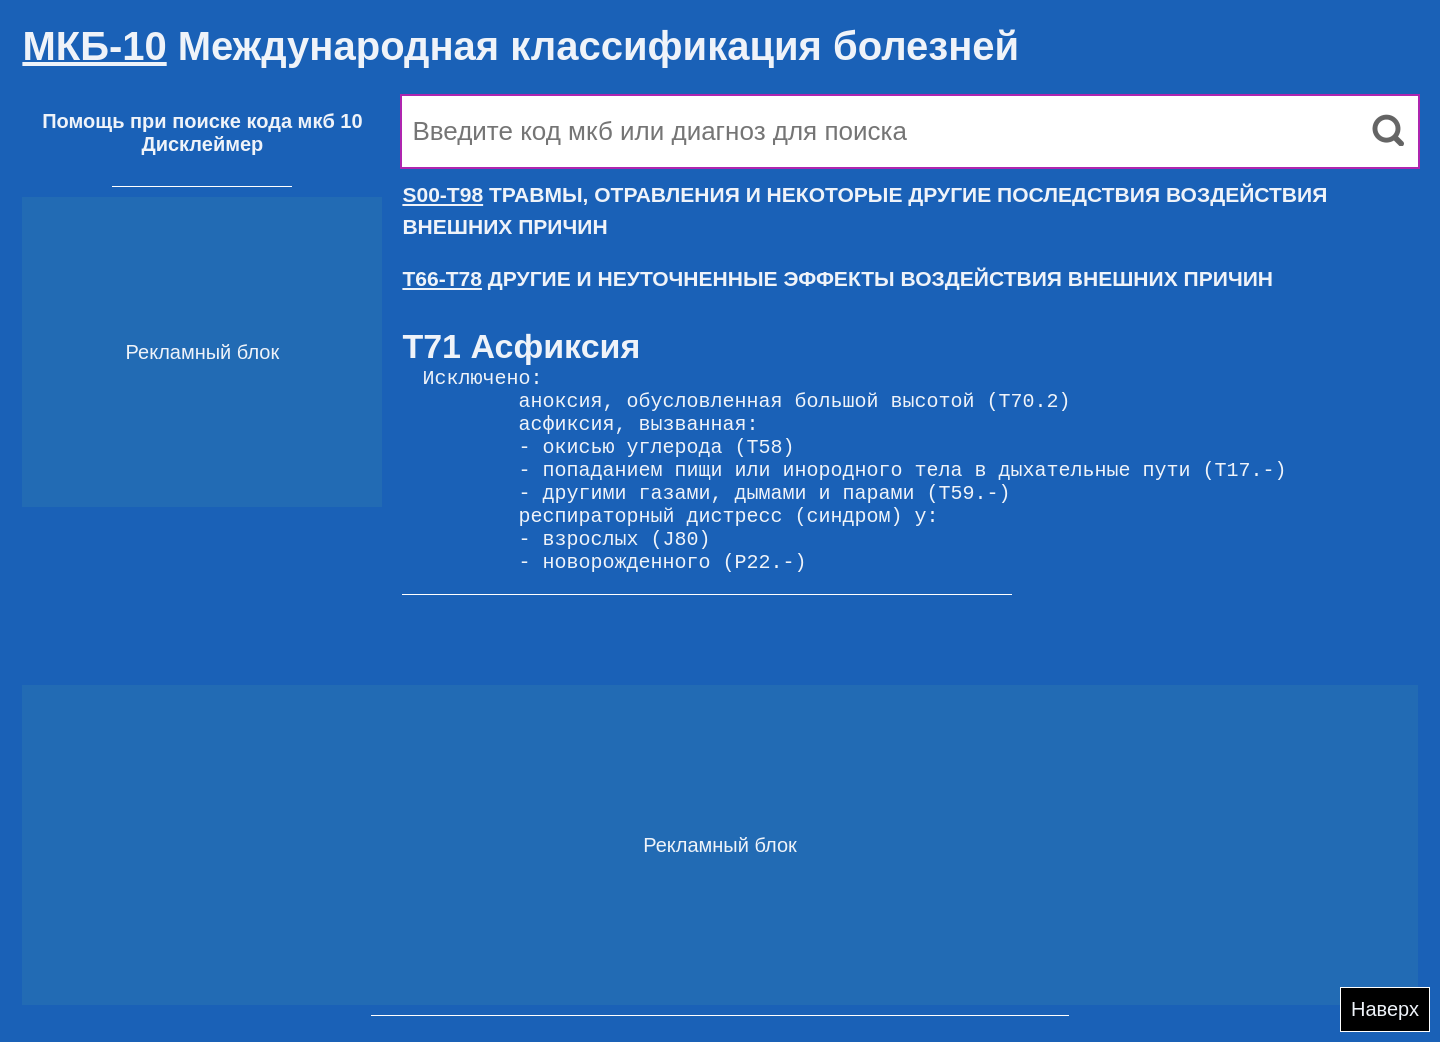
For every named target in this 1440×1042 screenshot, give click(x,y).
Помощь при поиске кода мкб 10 (202, 121)
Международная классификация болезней (520, 46)
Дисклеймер (202, 144)
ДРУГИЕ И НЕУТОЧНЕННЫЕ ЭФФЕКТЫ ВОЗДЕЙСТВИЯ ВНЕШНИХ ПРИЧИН (837, 278)
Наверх (1385, 1009)
